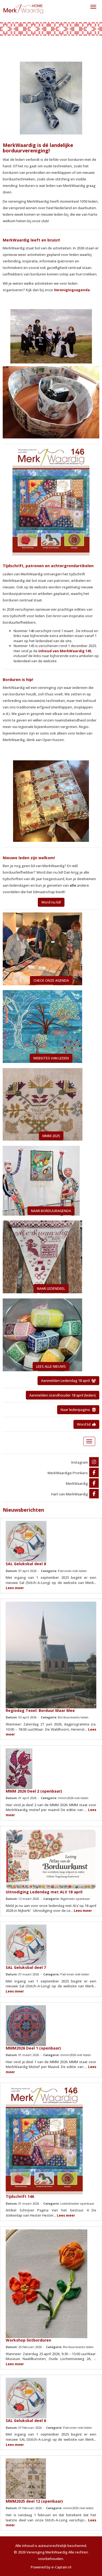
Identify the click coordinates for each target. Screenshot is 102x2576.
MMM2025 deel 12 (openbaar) (34, 2501)
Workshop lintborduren (28, 2340)
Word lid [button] (86, 1424)
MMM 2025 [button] (51, 1135)
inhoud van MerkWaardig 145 (64, 650)
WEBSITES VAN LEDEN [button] (51, 1058)
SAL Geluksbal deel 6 (26, 2420)
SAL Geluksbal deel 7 (26, 1967)
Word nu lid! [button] (51, 902)
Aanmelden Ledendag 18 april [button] (68, 1380)
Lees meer (15, 1587)
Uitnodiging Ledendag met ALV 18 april (44, 1891)
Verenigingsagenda (72, 289)
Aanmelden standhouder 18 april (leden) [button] (62, 1395)
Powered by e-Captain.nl (51, 2567)
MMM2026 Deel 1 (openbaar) (33, 2048)
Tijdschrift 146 (20, 2196)
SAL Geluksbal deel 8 (26, 1563)
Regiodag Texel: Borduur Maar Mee (40, 1710)
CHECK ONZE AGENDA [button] (51, 980)
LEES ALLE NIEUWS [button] (51, 1366)
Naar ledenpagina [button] (78, 1409)
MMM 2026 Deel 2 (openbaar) (34, 1791)
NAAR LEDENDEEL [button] (51, 1288)
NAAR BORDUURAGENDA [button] (51, 1210)
